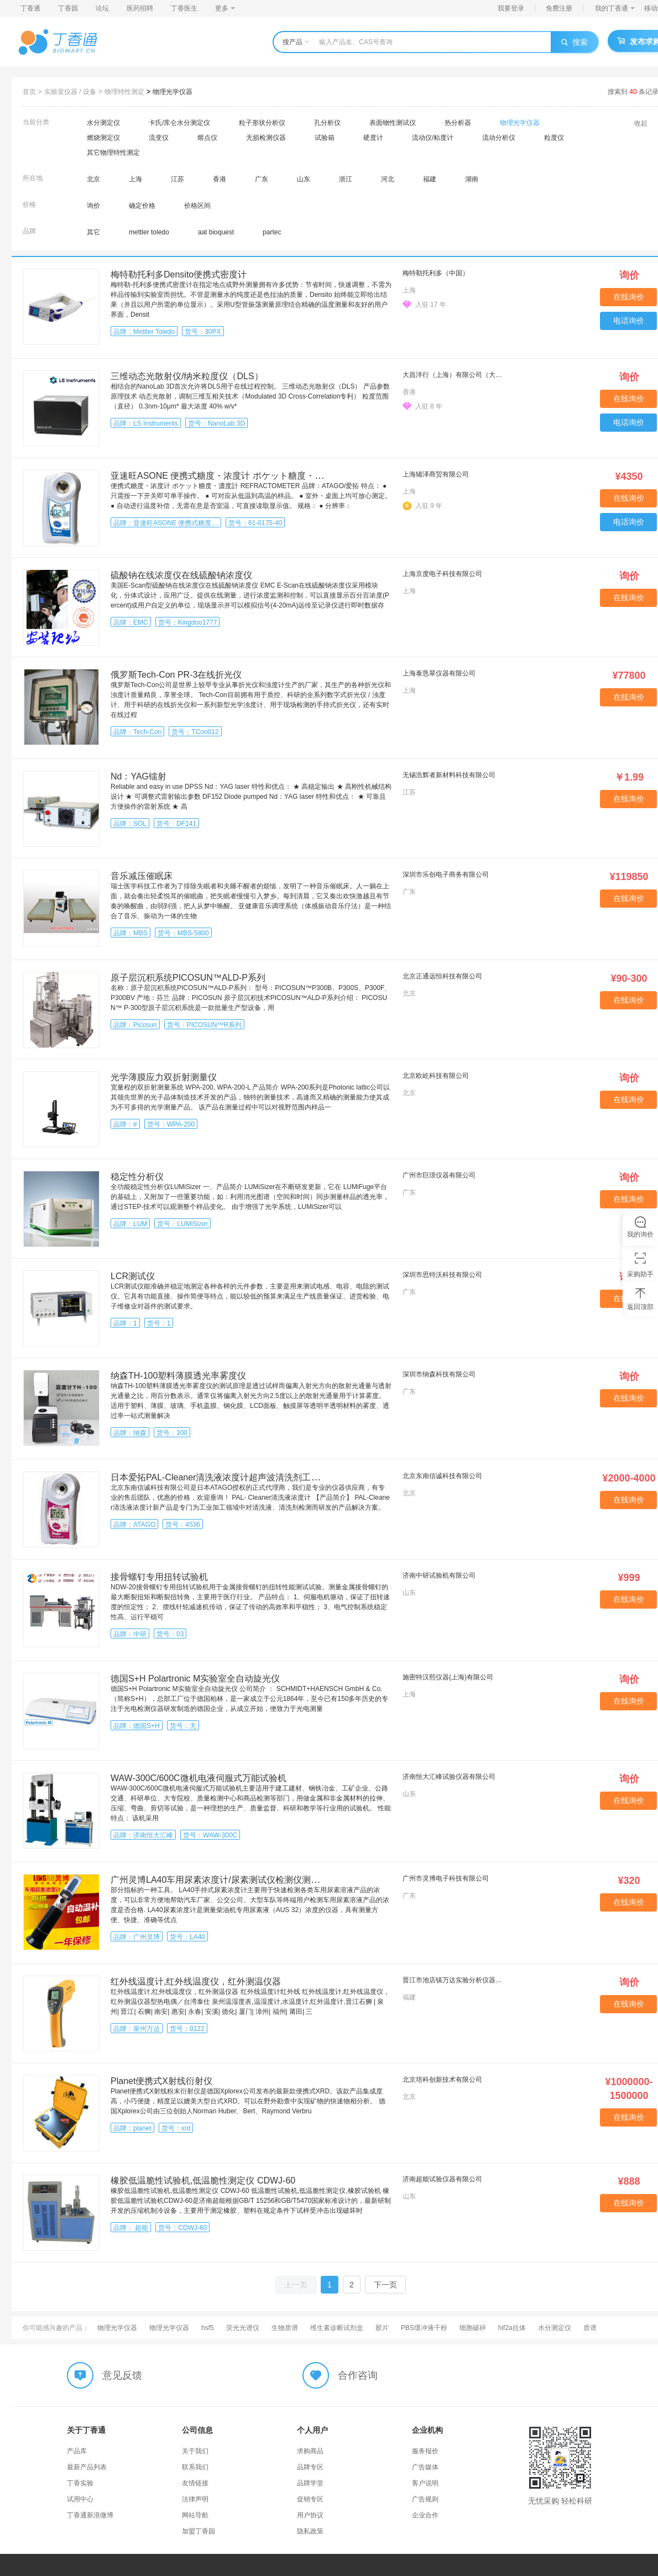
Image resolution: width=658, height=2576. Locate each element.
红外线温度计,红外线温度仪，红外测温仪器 (196, 1981)
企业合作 (425, 2515)
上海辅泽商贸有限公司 (436, 474)
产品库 (77, 2451)
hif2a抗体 (512, 2328)
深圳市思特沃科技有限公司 (442, 1275)
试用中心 (80, 2499)
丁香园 (68, 8)
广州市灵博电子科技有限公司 (446, 1878)
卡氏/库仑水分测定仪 (179, 123)
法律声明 (195, 2499)
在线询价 (628, 296)
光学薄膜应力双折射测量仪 (164, 1077)
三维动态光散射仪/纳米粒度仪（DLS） (187, 376)
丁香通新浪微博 (90, 2515)
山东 (303, 179)
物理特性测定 (124, 92)
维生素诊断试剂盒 (336, 2328)
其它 (93, 232)
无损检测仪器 (266, 138)
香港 (219, 179)
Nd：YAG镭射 (138, 776)
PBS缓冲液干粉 (424, 2328)
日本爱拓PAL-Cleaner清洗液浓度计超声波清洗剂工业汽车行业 (233, 1477)
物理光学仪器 (172, 92)
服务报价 (425, 2451)
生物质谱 (284, 2328)
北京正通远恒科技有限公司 (442, 976)
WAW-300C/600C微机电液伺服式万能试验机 (198, 1778)
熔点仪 (207, 138)
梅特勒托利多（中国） (436, 273)
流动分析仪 (498, 138)
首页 (29, 92)
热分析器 (458, 123)
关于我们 (195, 2451)
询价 (93, 206)
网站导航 (195, 2515)
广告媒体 (425, 2467)
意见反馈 (122, 2375)
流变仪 (159, 138)
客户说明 (425, 2483)
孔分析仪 (327, 123)
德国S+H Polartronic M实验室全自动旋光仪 (195, 1678)
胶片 (382, 2328)
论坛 (102, 8)
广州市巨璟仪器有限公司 (439, 1175)
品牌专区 (310, 2467)
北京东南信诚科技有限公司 (442, 1476)
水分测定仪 (103, 123)
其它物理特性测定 (113, 152)
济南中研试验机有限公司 (439, 1575)
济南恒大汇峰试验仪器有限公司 (449, 1777)
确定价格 (142, 206)
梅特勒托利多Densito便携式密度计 (179, 274)
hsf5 (207, 2328)
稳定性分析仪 (137, 1176)
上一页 (295, 2284)
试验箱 (325, 138)
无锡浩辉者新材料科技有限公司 (449, 775)
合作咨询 (358, 2375)
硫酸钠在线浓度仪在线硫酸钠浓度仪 (181, 575)
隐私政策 (310, 2531)
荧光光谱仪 (242, 2328)
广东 (261, 179)
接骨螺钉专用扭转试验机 (159, 1577)
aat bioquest (216, 232)
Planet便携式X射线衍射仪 (161, 2081)
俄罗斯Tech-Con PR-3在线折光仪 (176, 674)
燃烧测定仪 (103, 138)
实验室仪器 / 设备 (70, 92)
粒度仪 (554, 138)
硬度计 (373, 138)
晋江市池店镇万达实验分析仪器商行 (454, 1980)
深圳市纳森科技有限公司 (439, 1374)
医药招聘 (140, 8)
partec (272, 232)
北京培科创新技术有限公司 (442, 2079)
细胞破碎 (472, 2328)
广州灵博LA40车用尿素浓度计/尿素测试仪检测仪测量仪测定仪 (233, 1879)
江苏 (177, 179)
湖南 (471, 179)
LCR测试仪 (133, 1276)
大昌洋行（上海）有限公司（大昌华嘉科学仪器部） (454, 375)
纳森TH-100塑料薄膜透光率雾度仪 (178, 1375)
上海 (135, 179)
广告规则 (425, 2499)
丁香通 (30, 8)
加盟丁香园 (198, 2531)
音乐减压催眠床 (142, 876)
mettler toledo (149, 232)
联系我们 (195, 2467)
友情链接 (195, 2483)
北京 (93, 179)
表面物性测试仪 (392, 123)
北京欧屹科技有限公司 (436, 1076)
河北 (387, 179)
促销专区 (310, 2499)
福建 (429, 179)
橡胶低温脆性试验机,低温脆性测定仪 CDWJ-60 (203, 2180)
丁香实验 (80, 2483)
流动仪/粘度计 (432, 138)
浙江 (345, 179)
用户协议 (310, 2515)
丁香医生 (184, 8)
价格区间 (197, 206)
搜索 (574, 42)
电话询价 (628, 320)
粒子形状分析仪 (262, 123)
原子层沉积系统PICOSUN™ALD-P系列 (188, 977)
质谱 (590, 2328)
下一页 (385, 2284)
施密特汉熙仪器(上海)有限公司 (448, 1677)
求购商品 (310, 2451)
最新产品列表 (87, 2467)
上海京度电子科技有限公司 (442, 574)
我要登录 (511, 8)
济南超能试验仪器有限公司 (442, 2179)
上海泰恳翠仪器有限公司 (439, 673)
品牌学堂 (310, 2483)
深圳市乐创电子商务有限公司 (446, 874)
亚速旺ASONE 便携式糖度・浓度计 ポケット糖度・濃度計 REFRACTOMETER (267, 475)
